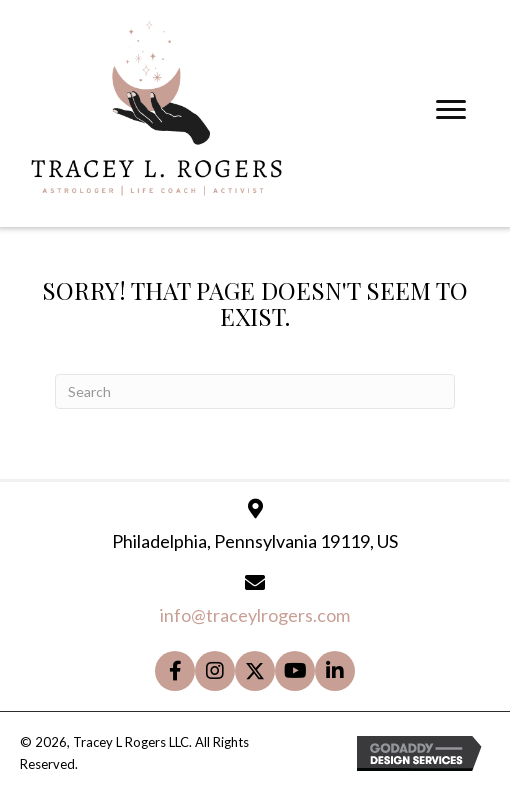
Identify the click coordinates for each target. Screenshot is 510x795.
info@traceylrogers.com (255, 615)
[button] (175, 671)
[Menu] (451, 110)
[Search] (255, 391)
